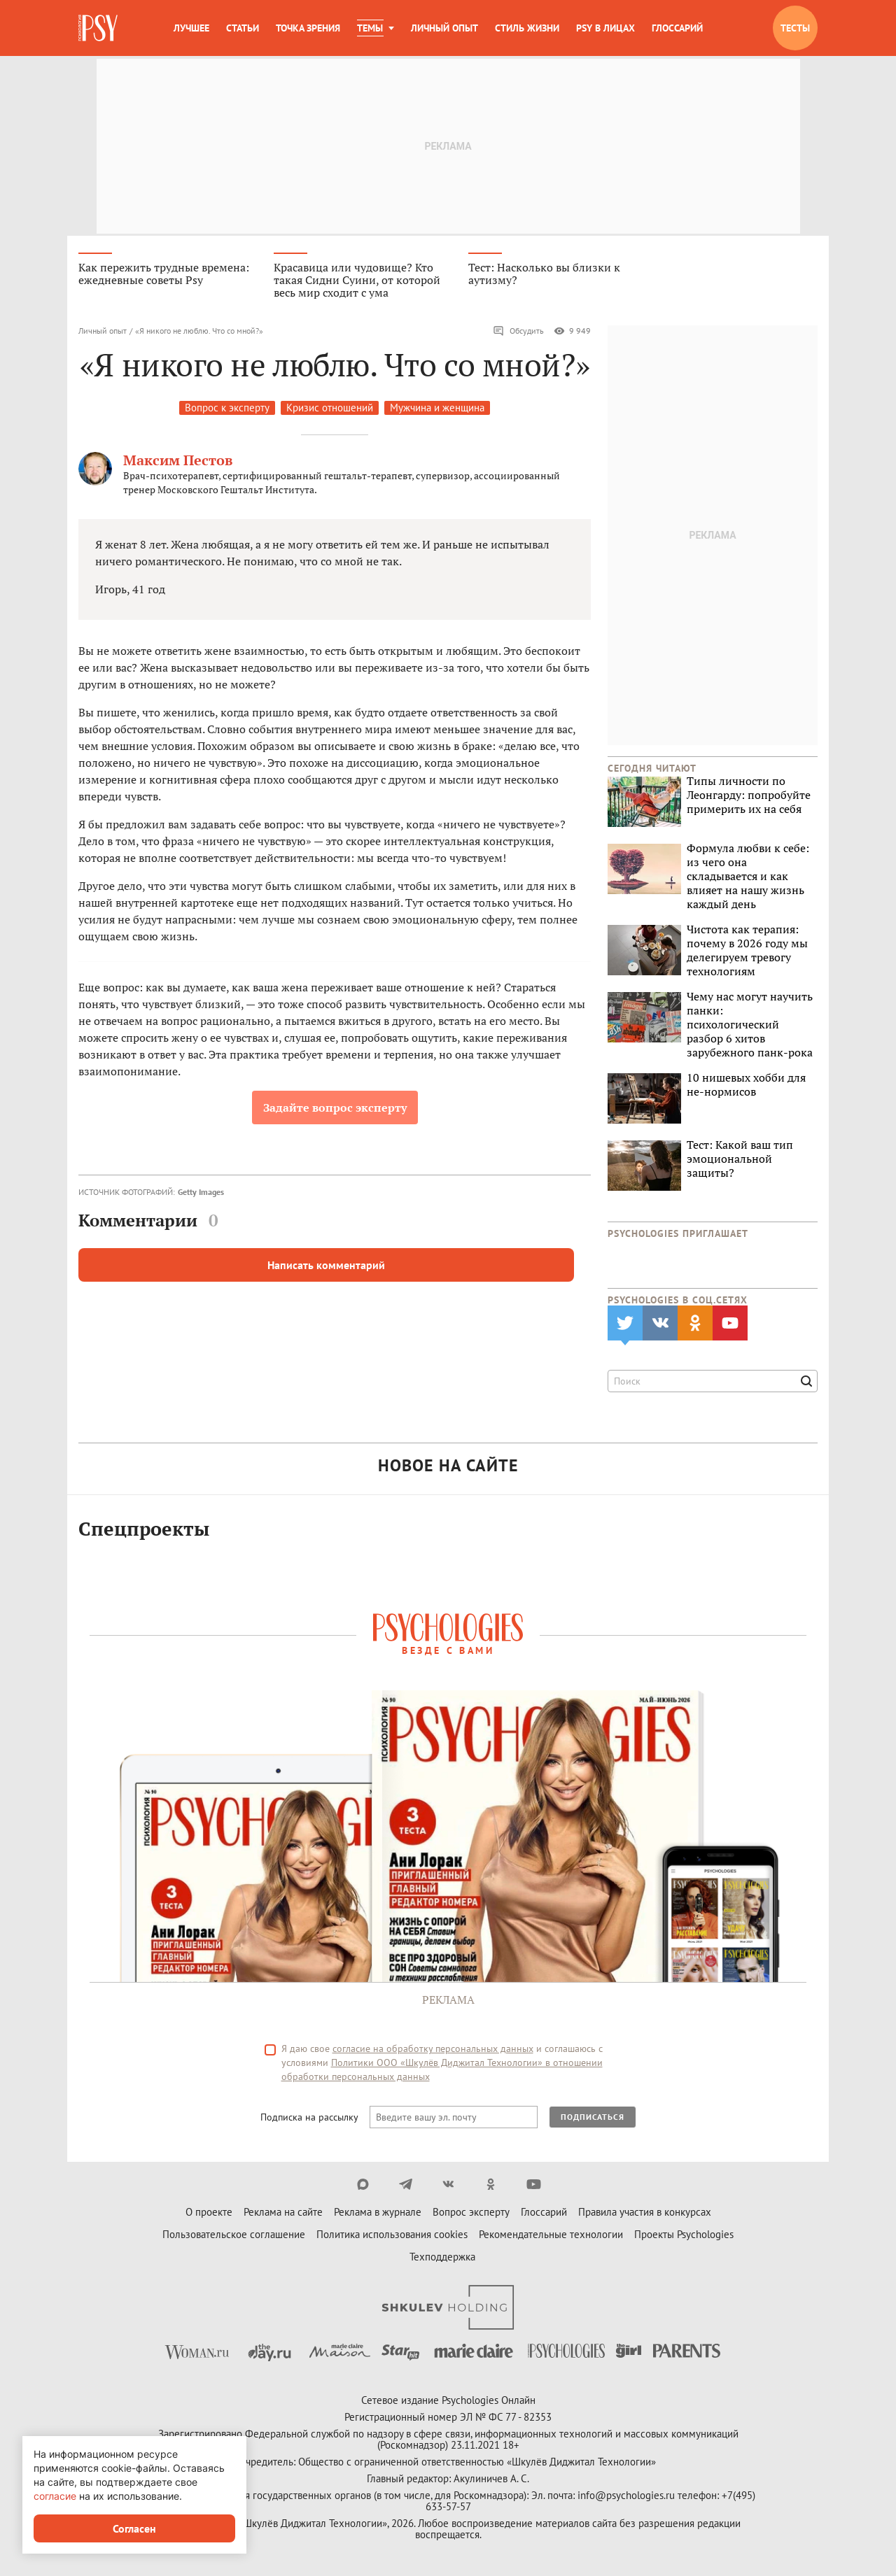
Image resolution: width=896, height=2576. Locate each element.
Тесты (795, 28)
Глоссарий (677, 28)
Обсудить (518, 333)
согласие (55, 2496)
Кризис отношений (329, 409)
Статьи (242, 28)
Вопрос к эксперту (227, 409)
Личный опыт (444, 28)
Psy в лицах (605, 28)
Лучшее (191, 28)
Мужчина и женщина (437, 409)
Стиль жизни (527, 28)
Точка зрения (308, 28)
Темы (370, 28)
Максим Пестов (177, 462)
